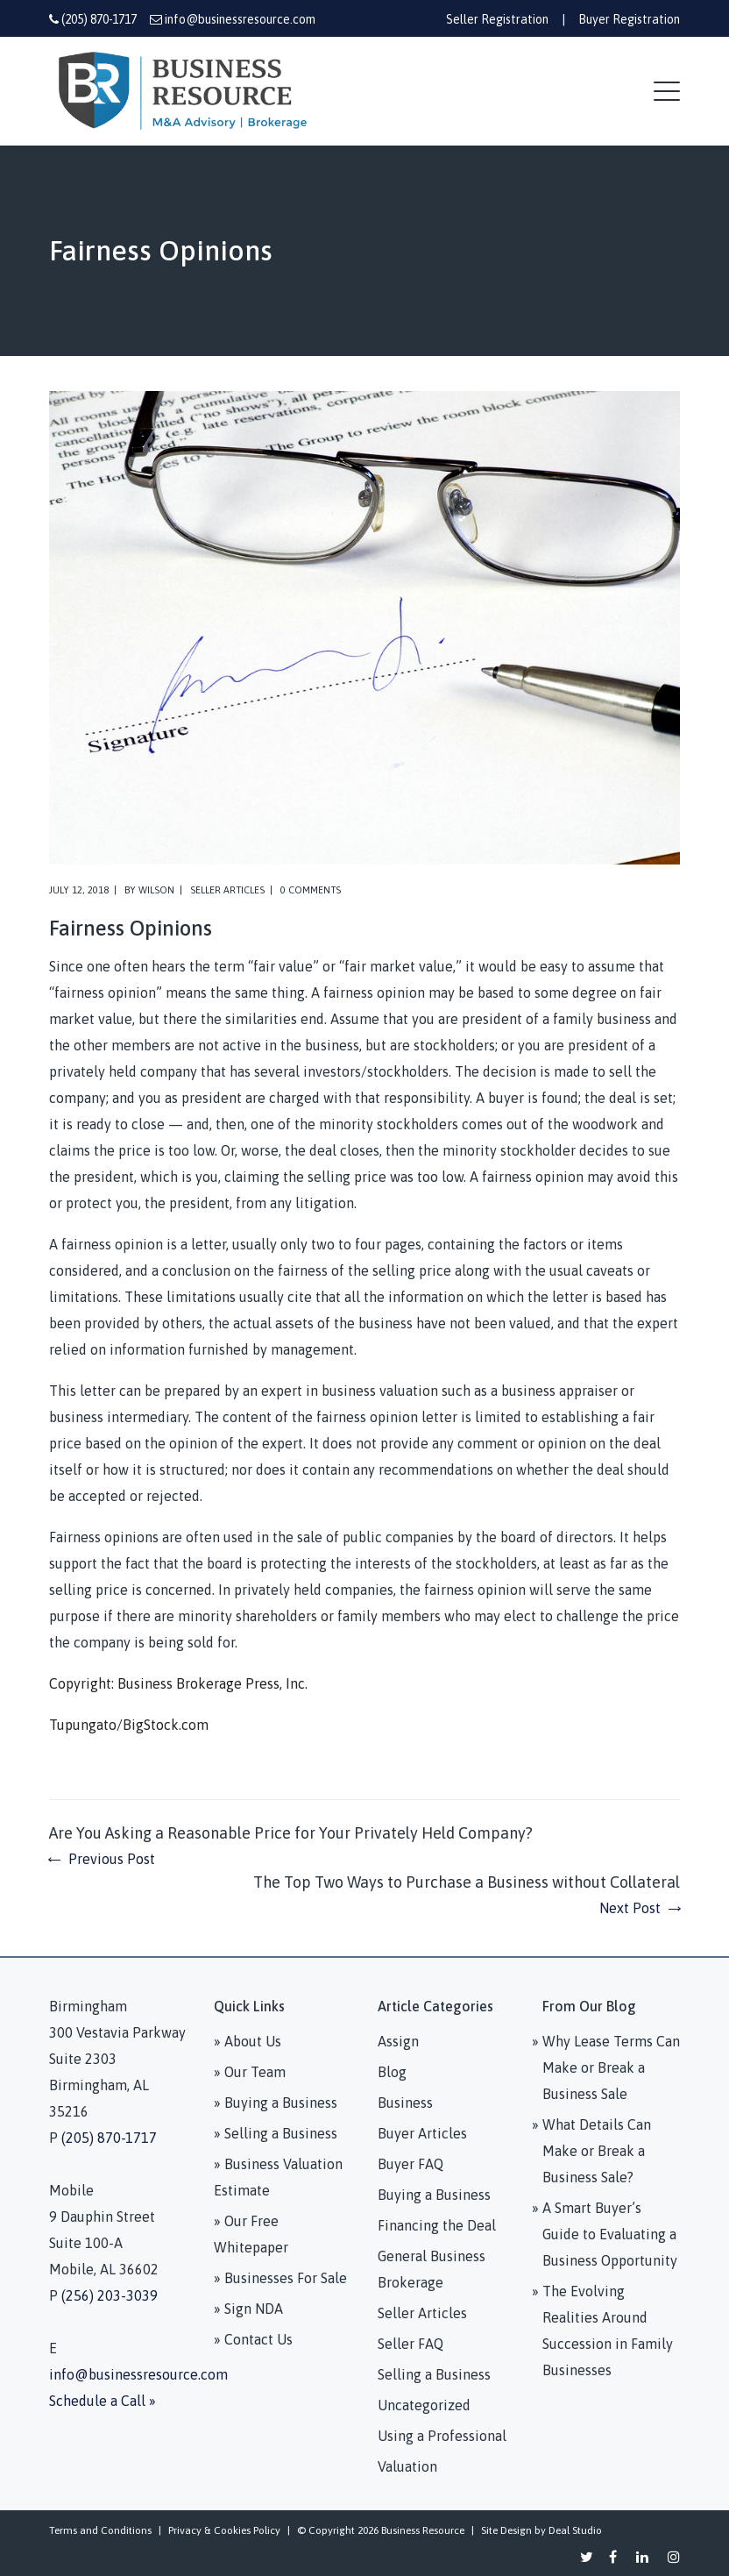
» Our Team (250, 2072)
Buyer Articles (422, 2133)
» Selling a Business (275, 2133)
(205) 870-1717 (99, 19)
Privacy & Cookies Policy (224, 2530)
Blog (392, 2072)
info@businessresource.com (240, 19)
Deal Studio (575, 2530)
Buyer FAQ (410, 2164)
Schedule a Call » (102, 2401)
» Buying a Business (275, 2102)
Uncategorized (424, 2405)
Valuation (407, 2466)
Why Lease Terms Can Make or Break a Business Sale (611, 2067)
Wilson (156, 890)
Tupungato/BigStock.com (129, 1725)
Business (405, 2102)
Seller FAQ (410, 2344)
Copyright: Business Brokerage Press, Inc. (178, 1683)
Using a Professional (442, 2436)
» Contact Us (253, 2339)
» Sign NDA (248, 2308)
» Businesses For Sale (280, 2278)
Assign (398, 2041)
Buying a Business (434, 2194)
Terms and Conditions (100, 2530)
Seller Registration (497, 19)
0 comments (310, 890)
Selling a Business (434, 2374)
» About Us (247, 2041)
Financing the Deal (437, 2225)
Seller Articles (227, 890)
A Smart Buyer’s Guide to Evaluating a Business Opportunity (609, 2234)
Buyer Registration (629, 19)
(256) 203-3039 (109, 2295)
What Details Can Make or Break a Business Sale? (596, 2151)
